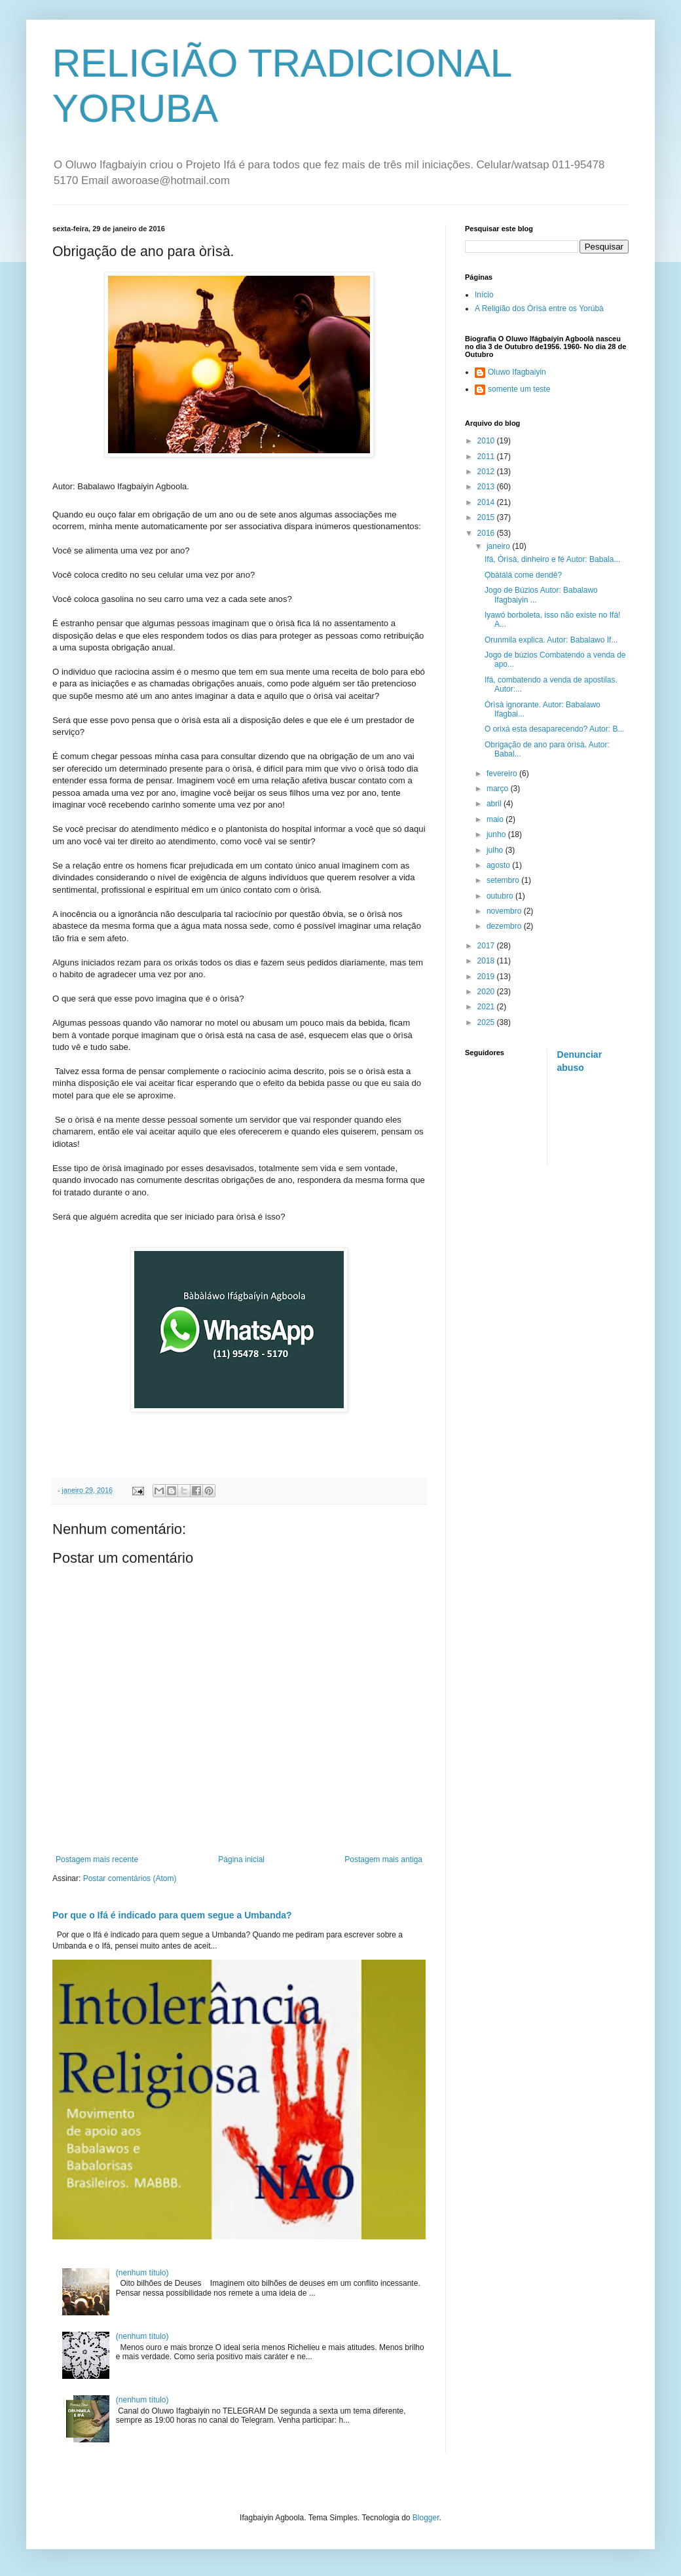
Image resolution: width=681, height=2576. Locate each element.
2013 (487, 486)
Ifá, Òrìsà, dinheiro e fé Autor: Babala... (552, 559)
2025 (487, 1022)
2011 (487, 456)
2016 (487, 533)
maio (496, 819)
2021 (487, 1006)
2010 (487, 440)
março (499, 788)
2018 (487, 960)
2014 (487, 502)
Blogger (426, 2517)
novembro (505, 911)
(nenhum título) (142, 2272)
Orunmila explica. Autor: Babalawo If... (551, 639)
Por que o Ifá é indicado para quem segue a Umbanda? (172, 1915)
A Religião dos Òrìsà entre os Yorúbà (539, 308)
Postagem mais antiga (383, 1859)
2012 (487, 471)
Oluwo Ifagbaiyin (517, 372)
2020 (487, 991)
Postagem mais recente (97, 1859)
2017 (487, 945)
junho (497, 834)
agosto (499, 865)
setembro (504, 880)
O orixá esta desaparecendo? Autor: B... (554, 729)
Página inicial (241, 1859)
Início (484, 294)
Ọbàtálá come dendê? (523, 575)
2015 (487, 517)
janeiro (499, 546)
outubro (501, 896)
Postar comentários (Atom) (130, 1878)
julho (496, 850)
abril (495, 803)
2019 (487, 976)
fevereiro (503, 773)
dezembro (505, 926)
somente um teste (519, 389)
